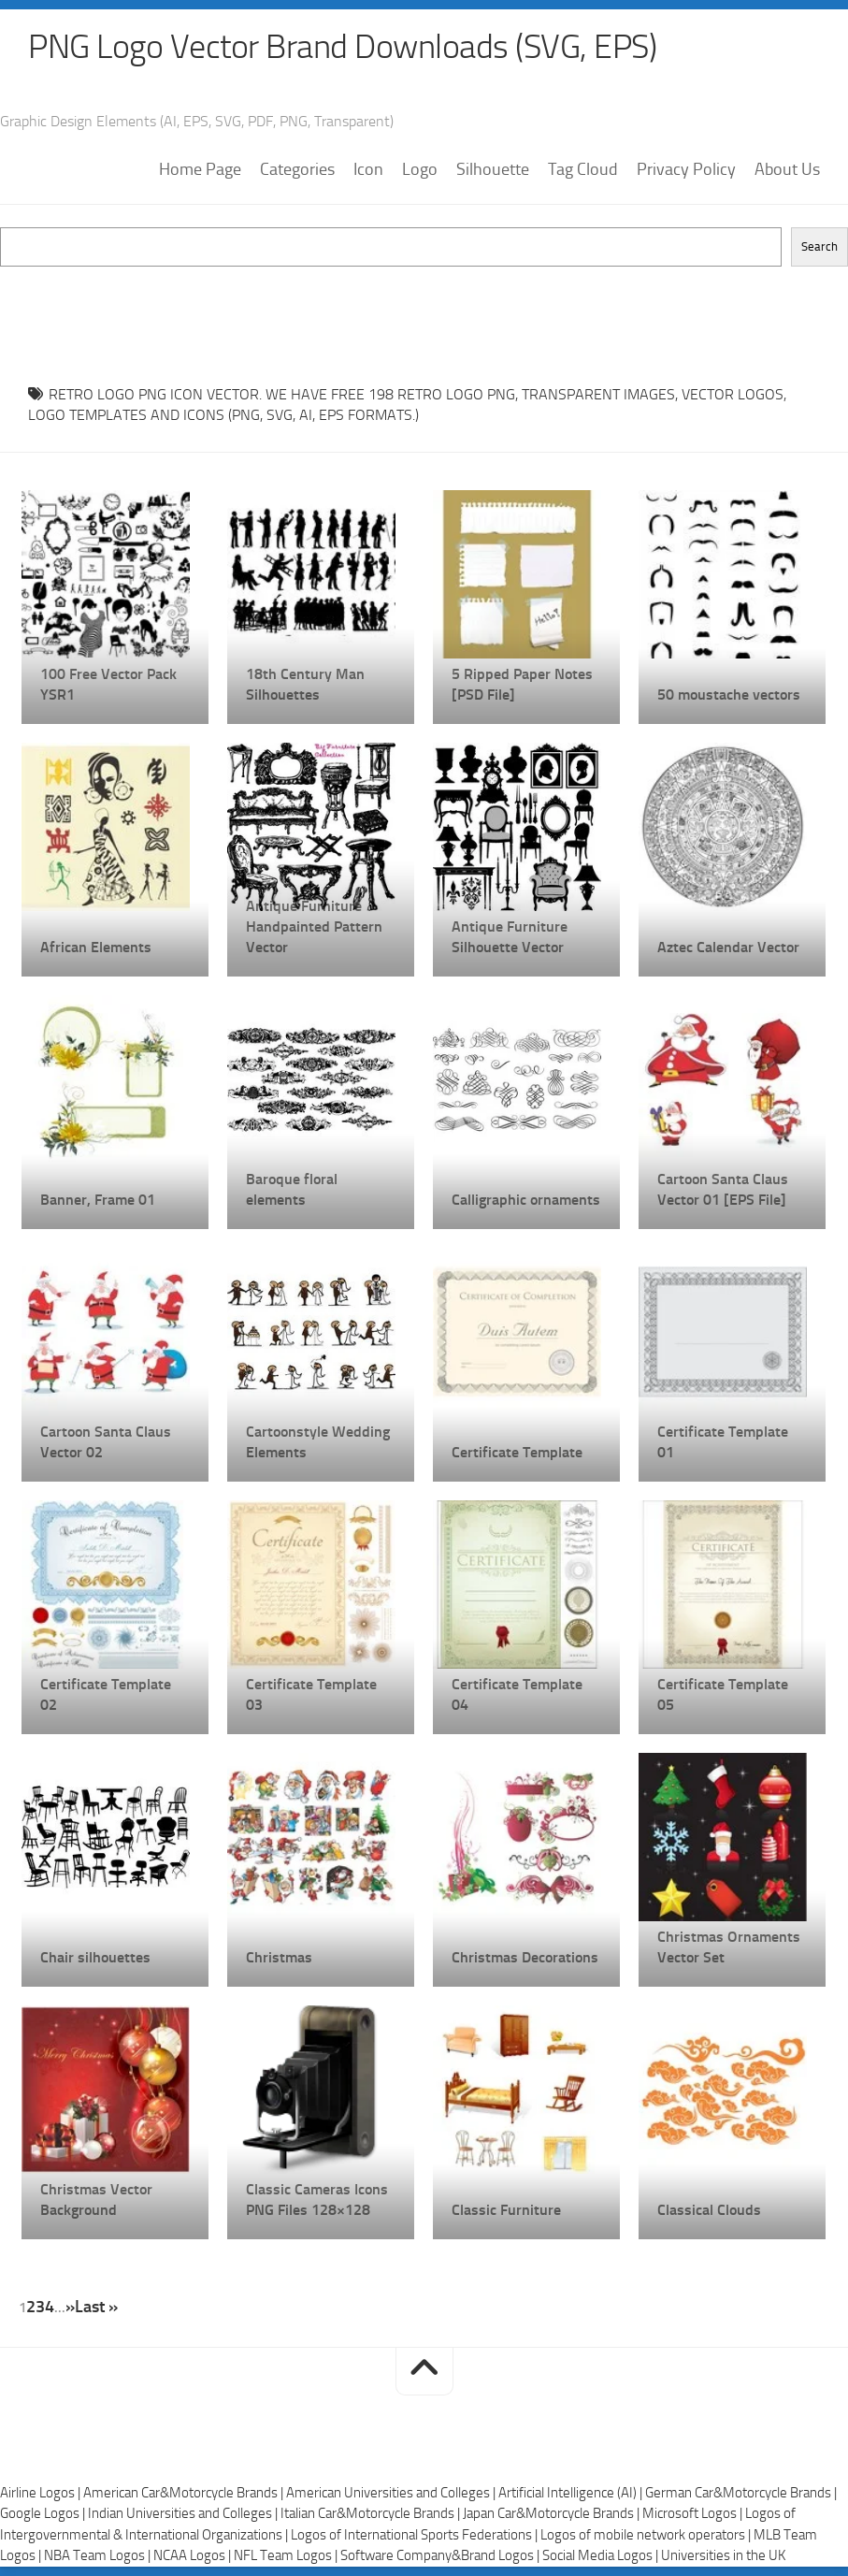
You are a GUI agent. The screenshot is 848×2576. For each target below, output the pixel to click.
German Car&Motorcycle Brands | (741, 2492)
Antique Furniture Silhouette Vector (510, 937)
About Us (787, 169)
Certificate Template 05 (722, 1694)
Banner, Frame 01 (97, 1199)
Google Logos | (44, 2513)
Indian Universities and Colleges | (184, 2513)
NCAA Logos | (193, 2555)
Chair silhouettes (95, 1957)
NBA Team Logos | (98, 2555)
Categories (297, 169)
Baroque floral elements (292, 1189)
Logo (420, 169)
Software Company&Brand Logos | (441, 2555)
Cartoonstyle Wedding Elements (318, 1442)
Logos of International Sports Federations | (415, 2534)
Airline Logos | (41, 2492)
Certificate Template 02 (105, 1694)
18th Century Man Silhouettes (305, 684)
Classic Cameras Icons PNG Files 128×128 (317, 2199)
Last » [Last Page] (96, 2306)
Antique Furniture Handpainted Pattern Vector (314, 926)
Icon (368, 169)
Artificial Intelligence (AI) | (571, 2492)
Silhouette (492, 169)
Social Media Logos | (601, 2555)
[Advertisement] (424, 309)
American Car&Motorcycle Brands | (184, 2492)
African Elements (95, 947)
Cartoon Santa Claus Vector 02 (105, 1442)
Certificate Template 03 (311, 1694)
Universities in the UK (723, 2555)
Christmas (279, 1957)
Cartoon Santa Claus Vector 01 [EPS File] (722, 1189)
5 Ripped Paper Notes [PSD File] (522, 684)
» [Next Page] (70, 2306)
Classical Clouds (709, 2210)
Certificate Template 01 (722, 1442)
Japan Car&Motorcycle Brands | (552, 2513)
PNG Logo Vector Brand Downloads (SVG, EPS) (342, 46)
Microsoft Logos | (693, 2513)
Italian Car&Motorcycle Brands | (371, 2513)
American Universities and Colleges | (392, 2492)
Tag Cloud (583, 169)
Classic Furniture (506, 2210)
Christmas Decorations (525, 1957)
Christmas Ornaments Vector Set (728, 1947)
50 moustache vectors (728, 694)
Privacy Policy (686, 169)
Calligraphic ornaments (526, 1199)
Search (819, 246)
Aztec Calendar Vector (728, 947)
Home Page (200, 169)
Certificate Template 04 (517, 1694)
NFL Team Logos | (287, 2555)
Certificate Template (517, 1452)
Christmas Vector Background (96, 2199)
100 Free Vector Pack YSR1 (108, 684)
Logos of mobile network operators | (647, 2534)
